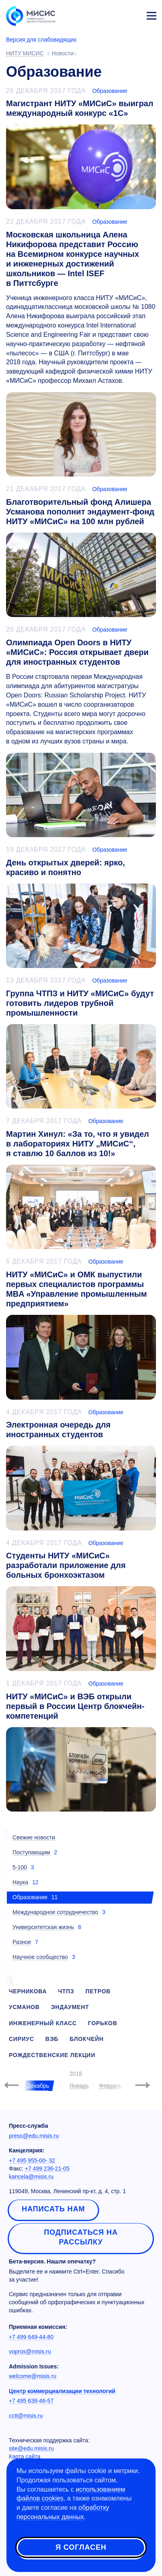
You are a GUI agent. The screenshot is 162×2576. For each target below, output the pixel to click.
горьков (102, 2023)
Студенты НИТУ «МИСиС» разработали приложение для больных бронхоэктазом (66, 1565)
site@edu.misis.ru (31, 2448)
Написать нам (53, 2209)
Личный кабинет (132, 14)
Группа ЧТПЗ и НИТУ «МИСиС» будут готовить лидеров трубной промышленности (80, 1003)
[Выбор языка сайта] (113, 13)
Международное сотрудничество (55, 1912)
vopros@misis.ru (30, 2351)
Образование (109, 91)
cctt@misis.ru (26, 2415)
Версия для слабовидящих (41, 39)
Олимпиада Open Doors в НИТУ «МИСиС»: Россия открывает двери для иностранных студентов (77, 652)
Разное (21, 1942)
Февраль (110, 2086)
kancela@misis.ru (31, 2176)
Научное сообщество (40, 1957)
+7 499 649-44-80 (31, 2337)
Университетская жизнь (43, 1927)
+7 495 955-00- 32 (32, 2160)
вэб (52, 2039)
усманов (24, 2007)
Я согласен (81, 2547)
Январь (79, 2086)
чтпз (66, 1991)
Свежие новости (33, 1837)
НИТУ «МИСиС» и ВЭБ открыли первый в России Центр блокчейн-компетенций (75, 1706)
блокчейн (87, 2039)
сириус (21, 2039)
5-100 (19, 1867)
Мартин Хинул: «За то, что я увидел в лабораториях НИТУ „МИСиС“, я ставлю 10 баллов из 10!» (77, 1143)
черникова (28, 1991)
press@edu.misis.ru (34, 2136)
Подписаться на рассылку (81, 2237)
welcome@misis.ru (32, 2376)
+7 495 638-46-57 (31, 2401)
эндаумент (70, 2007)
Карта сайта (24, 2456)
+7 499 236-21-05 (47, 2168)
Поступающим (31, 1852)
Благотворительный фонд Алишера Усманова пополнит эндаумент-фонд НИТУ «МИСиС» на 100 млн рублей (80, 512)
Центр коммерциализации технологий (62, 2391)
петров (97, 1991)
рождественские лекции (52, 2055)
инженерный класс (43, 2023)
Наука (20, 1882)
